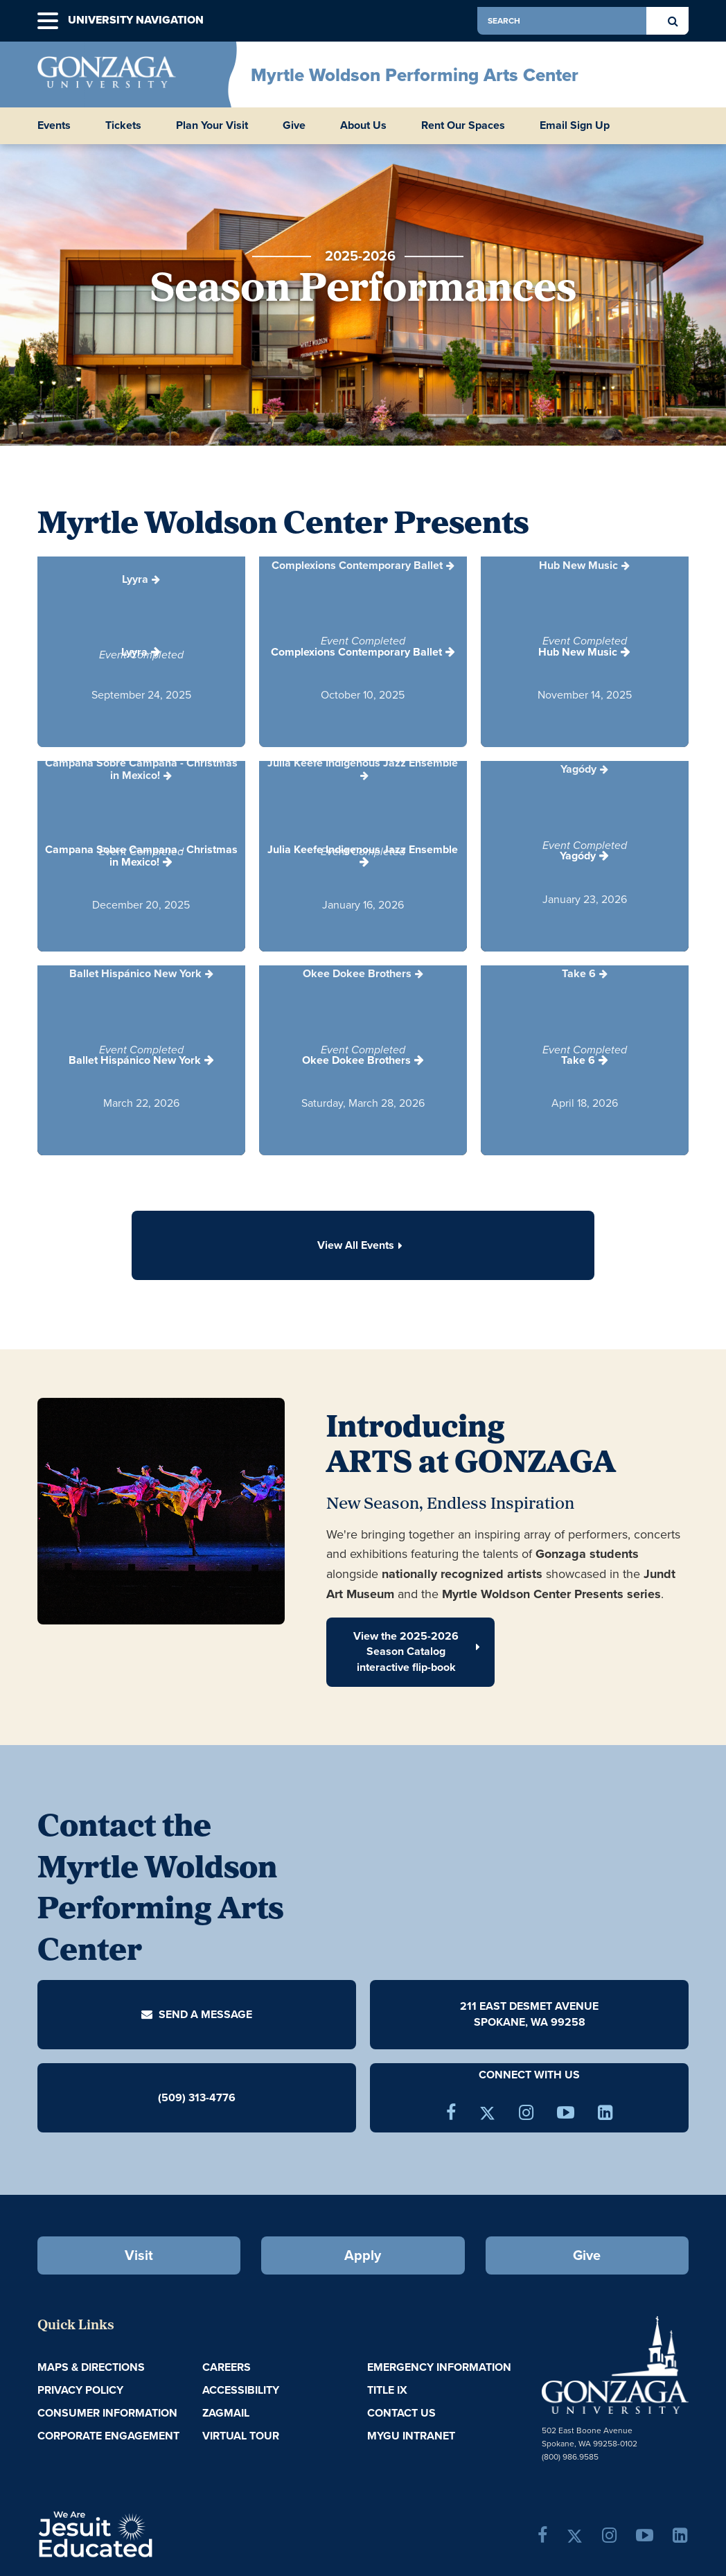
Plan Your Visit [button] (212, 125)
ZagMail (225, 2413)
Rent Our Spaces (463, 125)
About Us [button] (363, 125)
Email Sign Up (575, 125)
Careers (226, 2367)
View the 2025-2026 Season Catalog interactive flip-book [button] (416, 1652)
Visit (139, 2255)
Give (294, 125)
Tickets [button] (123, 125)
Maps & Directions (91, 2367)
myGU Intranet (411, 2436)
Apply (362, 2255)
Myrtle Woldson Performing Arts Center (414, 75)
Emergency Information (439, 2367)
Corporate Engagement (108, 2436)
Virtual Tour (240, 2436)
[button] (47, 21)
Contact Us (401, 2413)
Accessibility (240, 2390)
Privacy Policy (80, 2390)
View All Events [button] (362, 1245)
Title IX (387, 2390)
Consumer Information (107, 2413)
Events (54, 125)
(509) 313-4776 (197, 2097)
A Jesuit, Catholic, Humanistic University (146, 2533)
